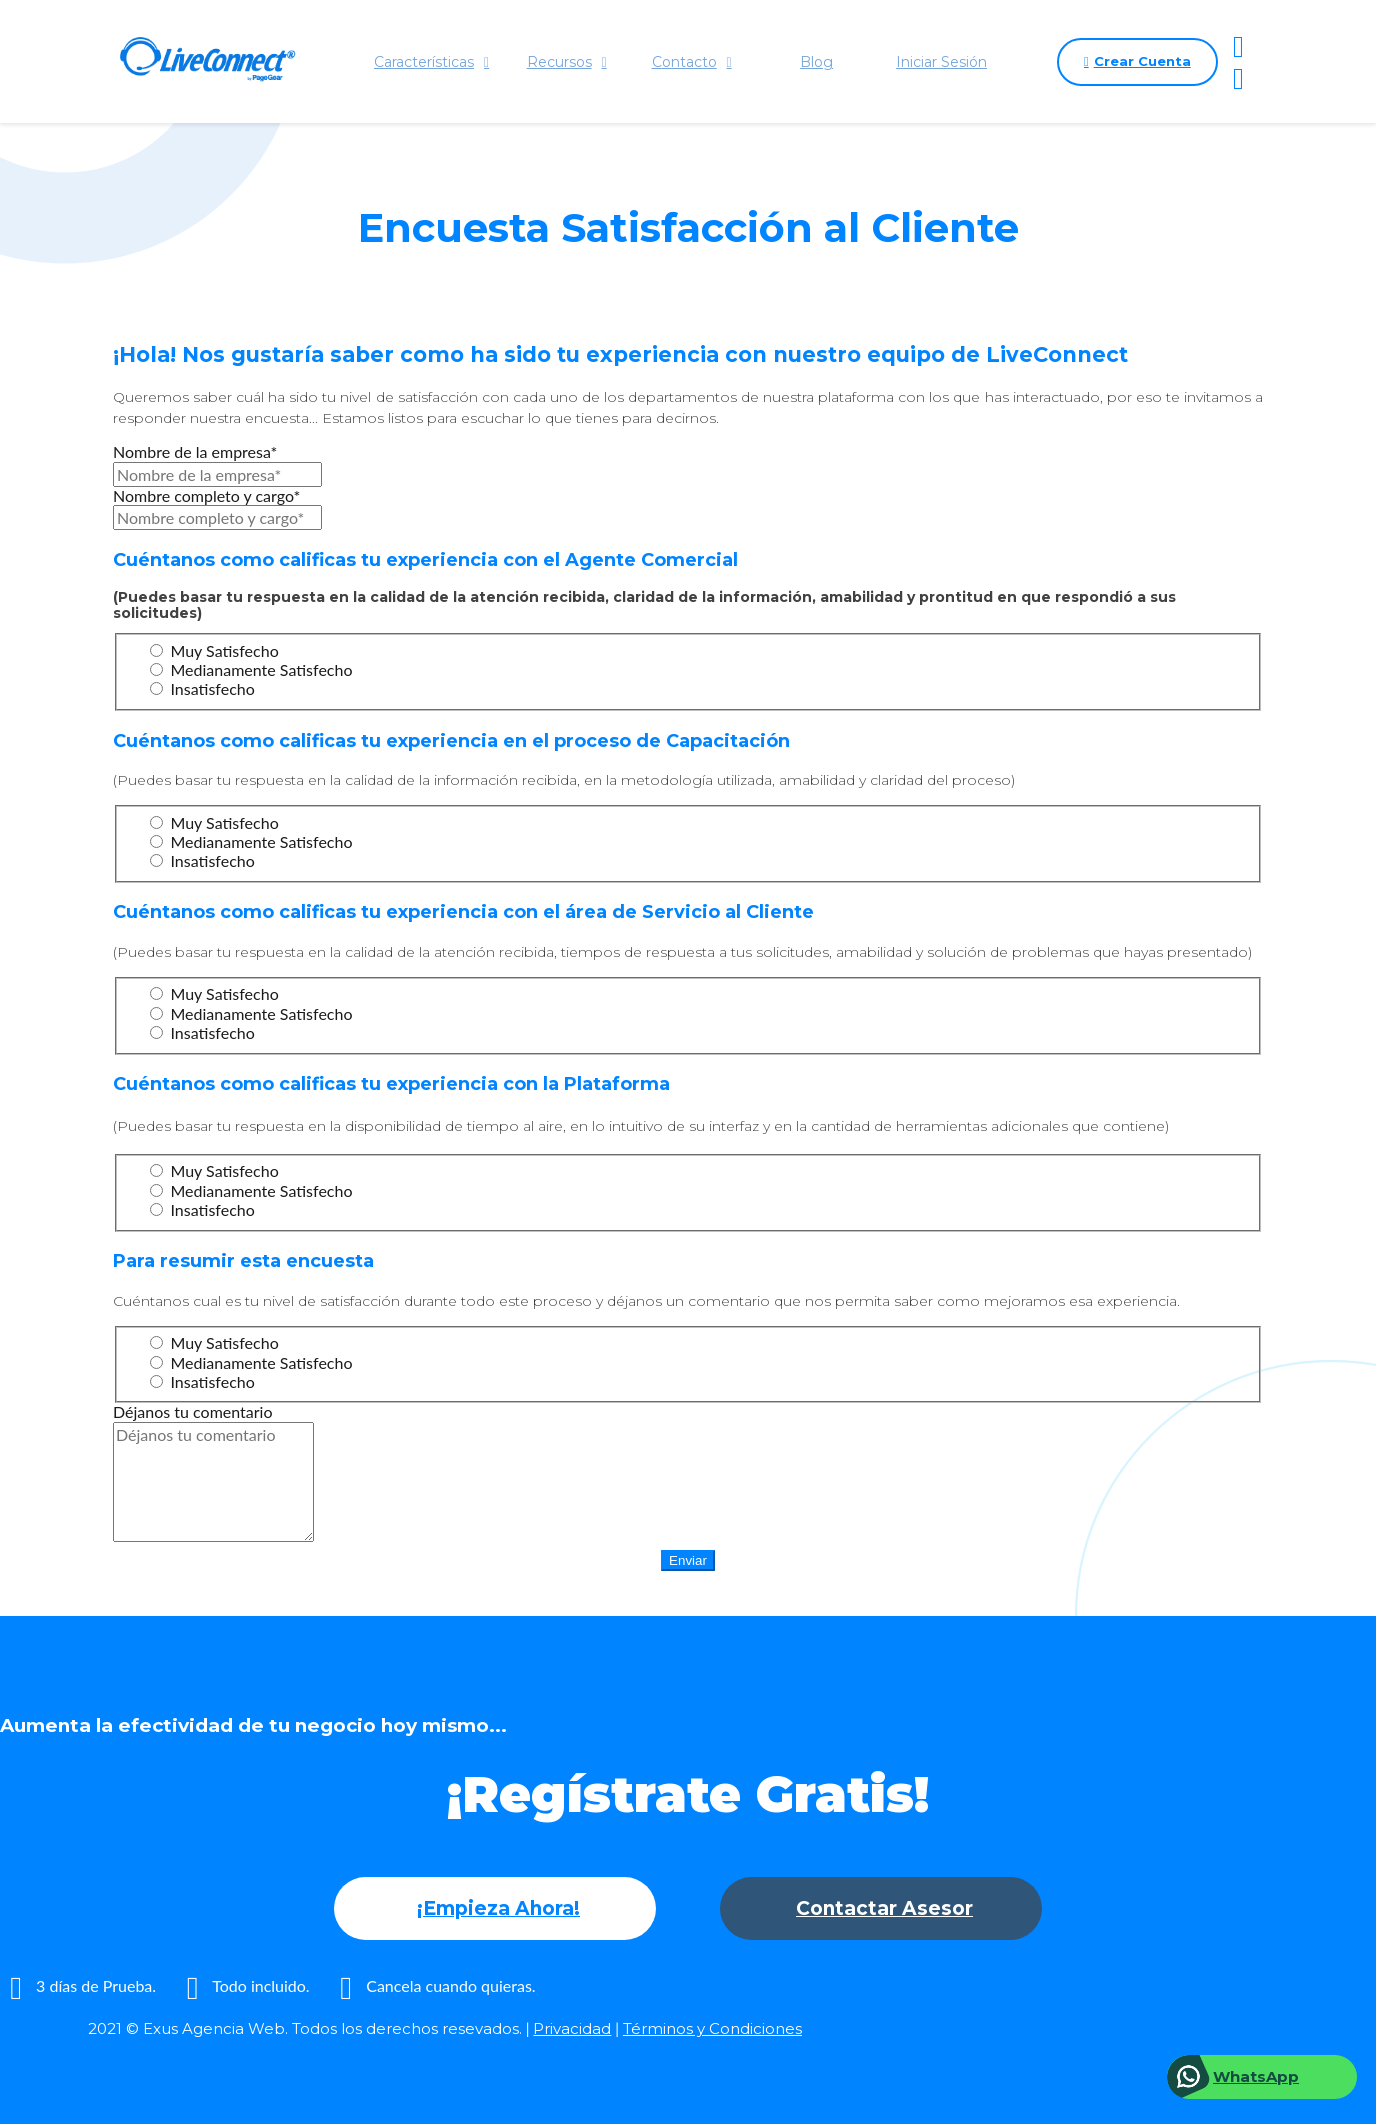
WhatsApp (1256, 2076)
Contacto (691, 62)
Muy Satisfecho (214, 650)
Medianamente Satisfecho (251, 669)
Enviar (688, 1560)
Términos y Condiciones (712, 2028)
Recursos (566, 62)
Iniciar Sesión (941, 62)
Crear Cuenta (1136, 62)
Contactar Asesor (884, 1908)
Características (431, 62)
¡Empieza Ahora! (498, 1908)
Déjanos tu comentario (193, 1411)
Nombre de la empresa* (195, 451)
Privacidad (572, 2028)
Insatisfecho (202, 688)
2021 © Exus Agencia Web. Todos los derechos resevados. (305, 2028)
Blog (816, 62)
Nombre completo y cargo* (206, 495)
